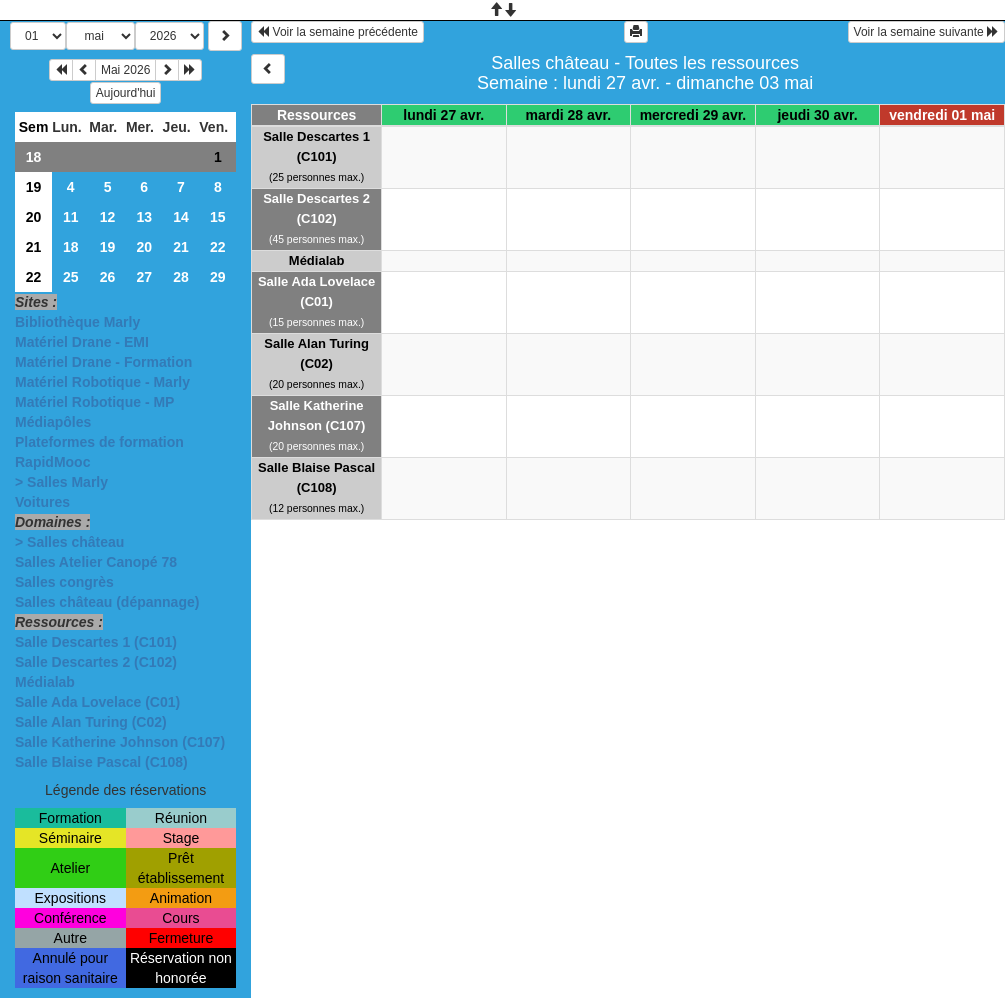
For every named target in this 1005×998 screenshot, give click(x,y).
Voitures (42, 502)
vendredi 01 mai (942, 115)
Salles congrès (64, 582)
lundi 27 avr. (443, 115)
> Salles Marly (61, 482)
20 (34, 217)
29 (218, 277)
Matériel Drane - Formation (103, 362)
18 (34, 157)
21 (34, 247)
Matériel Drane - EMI (82, 342)
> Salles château (69, 542)
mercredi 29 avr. (693, 115)
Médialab (45, 682)
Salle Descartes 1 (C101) (96, 642)
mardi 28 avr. (569, 115)
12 (108, 217)
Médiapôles (53, 422)
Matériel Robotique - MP (94, 402)
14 (181, 217)
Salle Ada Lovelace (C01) (97, 702)
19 (34, 187)
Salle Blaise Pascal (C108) (101, 762)
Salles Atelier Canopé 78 (96, 562)
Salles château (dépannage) (107, 602)
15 (218, 217)
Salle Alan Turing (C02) (91, 722)
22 (218, 247)
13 (144, 217)
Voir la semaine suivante (926, 32)
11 (71, 217)
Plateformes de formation (99, 442)
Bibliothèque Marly (77, 322)
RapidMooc (52, 462)
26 (108, 277)
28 (181, 277)
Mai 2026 (125, 70)
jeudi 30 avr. (817, 115)
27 (144, 277)
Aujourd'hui (126, 93)
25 (71, 277)
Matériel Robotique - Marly (102, 382)
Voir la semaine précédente (337, 32)
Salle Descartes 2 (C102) (96, 662)
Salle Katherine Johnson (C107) (120, 742)
